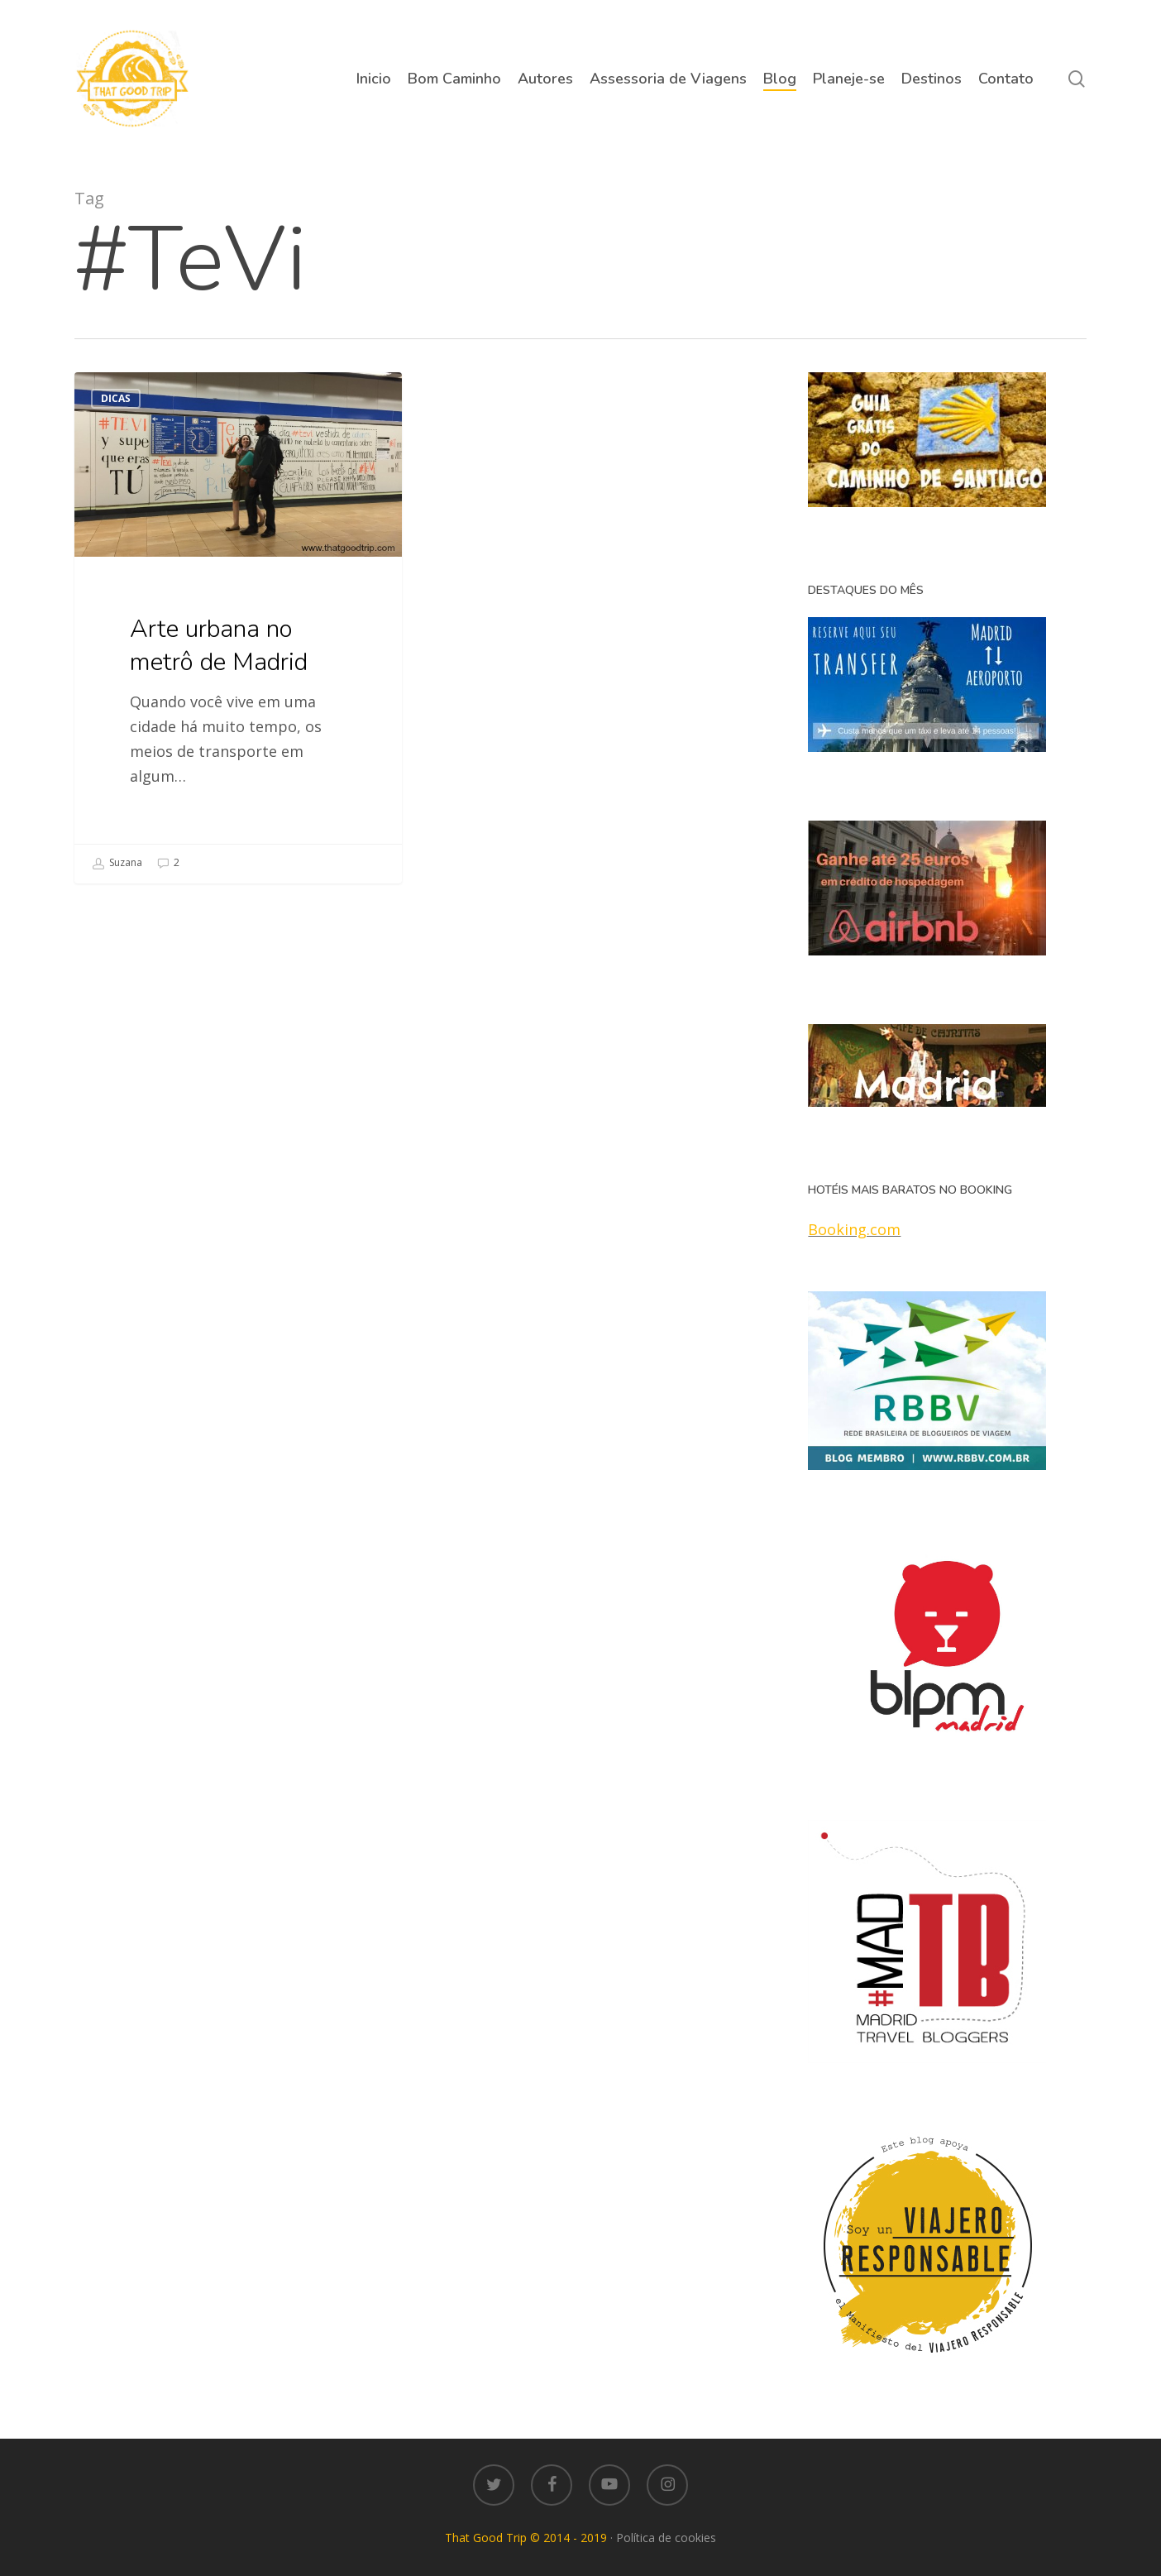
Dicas (116, 398)
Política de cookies (666, 2537)
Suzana (117, 864)
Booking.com (854, 1229)
